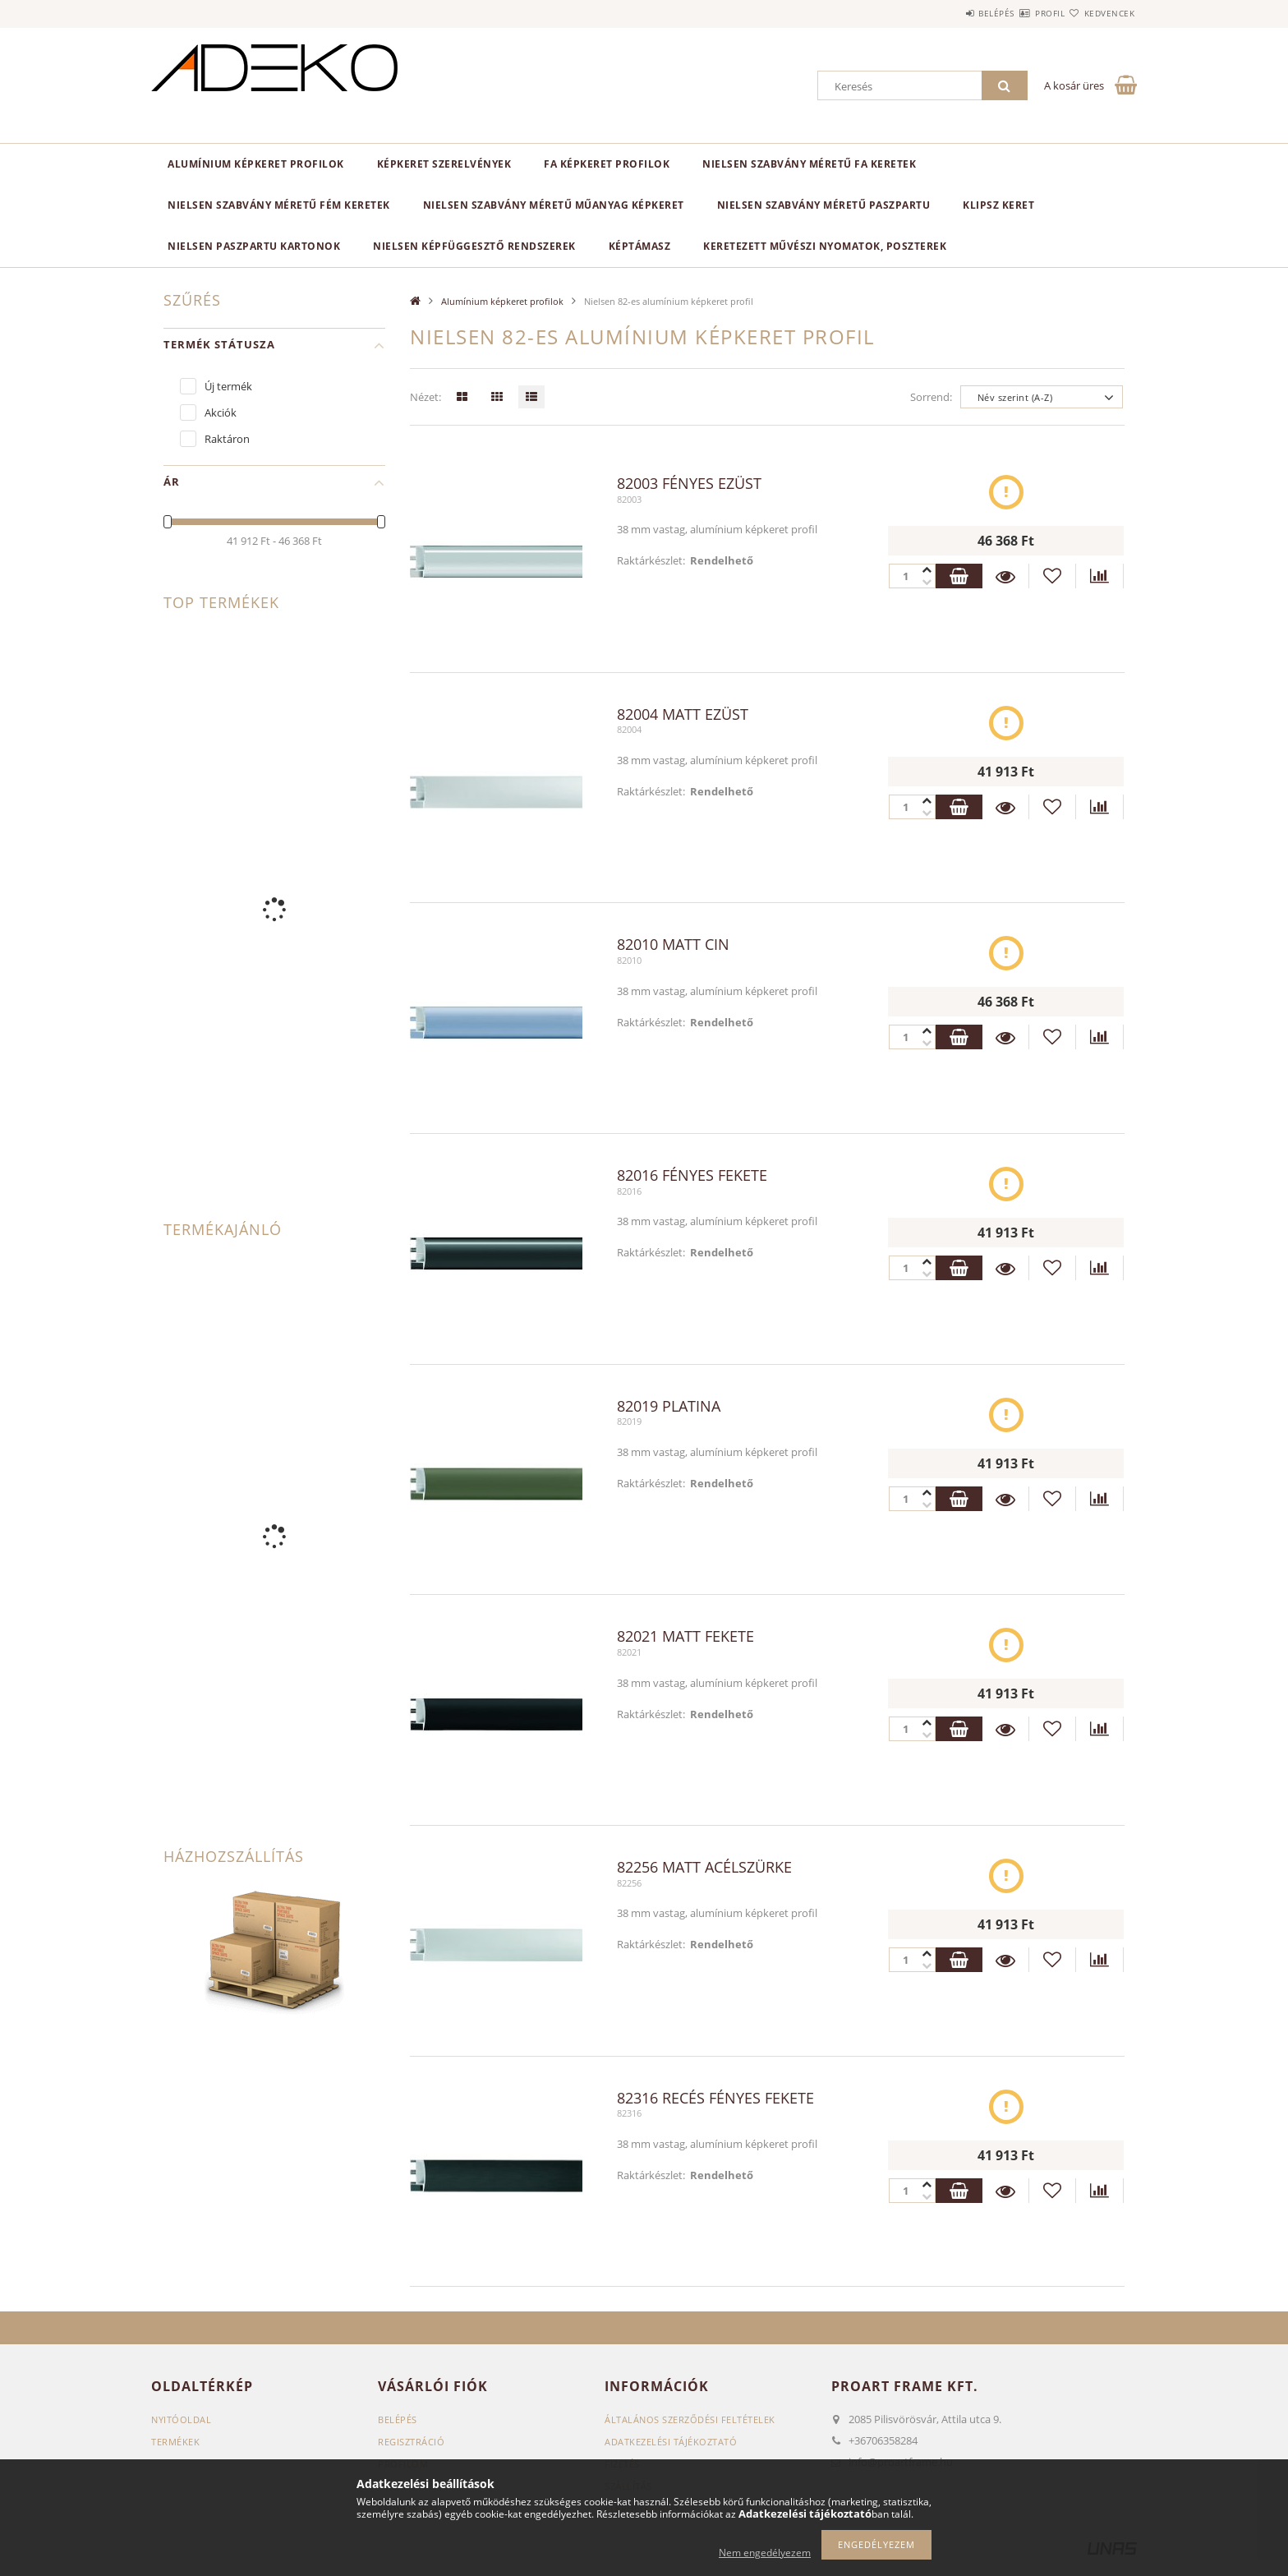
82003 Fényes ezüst (689, 484)
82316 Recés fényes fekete (715, 2099)
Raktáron (227, 438)
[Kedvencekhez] (1052, 576)
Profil (1020, 13)
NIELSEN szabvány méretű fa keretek (809, 164)
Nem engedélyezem (765, 2553)
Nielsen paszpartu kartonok (254, 246)
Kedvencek (1099, 13)
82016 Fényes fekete (692, 1176)
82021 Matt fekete (685, 1637)
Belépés (947, 13)
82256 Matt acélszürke (704, 1868)
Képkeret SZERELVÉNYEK (444, 164)
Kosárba (958, 576)
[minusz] (926, 570)
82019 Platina (668, 1407)
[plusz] (926, 582)
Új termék (228, 386)
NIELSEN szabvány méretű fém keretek (279, 205)
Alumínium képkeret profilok (256, 164)
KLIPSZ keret (998, 205)
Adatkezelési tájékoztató (671, 2441)
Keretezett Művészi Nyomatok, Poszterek (824, 246)
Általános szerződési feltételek (690, 2419)
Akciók (221, 412)
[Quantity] (911, 576)
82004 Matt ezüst (682, 715)
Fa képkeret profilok (606, 164)
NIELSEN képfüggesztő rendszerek (474, 246)
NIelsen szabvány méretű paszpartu (824, 205)
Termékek (175, 2441)
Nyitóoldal (181, 2419)
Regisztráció (411, 2441)
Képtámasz (640, 246)
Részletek (1005, 576)
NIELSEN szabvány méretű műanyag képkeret (553, 205)
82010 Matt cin (673, 945)
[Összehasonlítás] (1100, 576)
